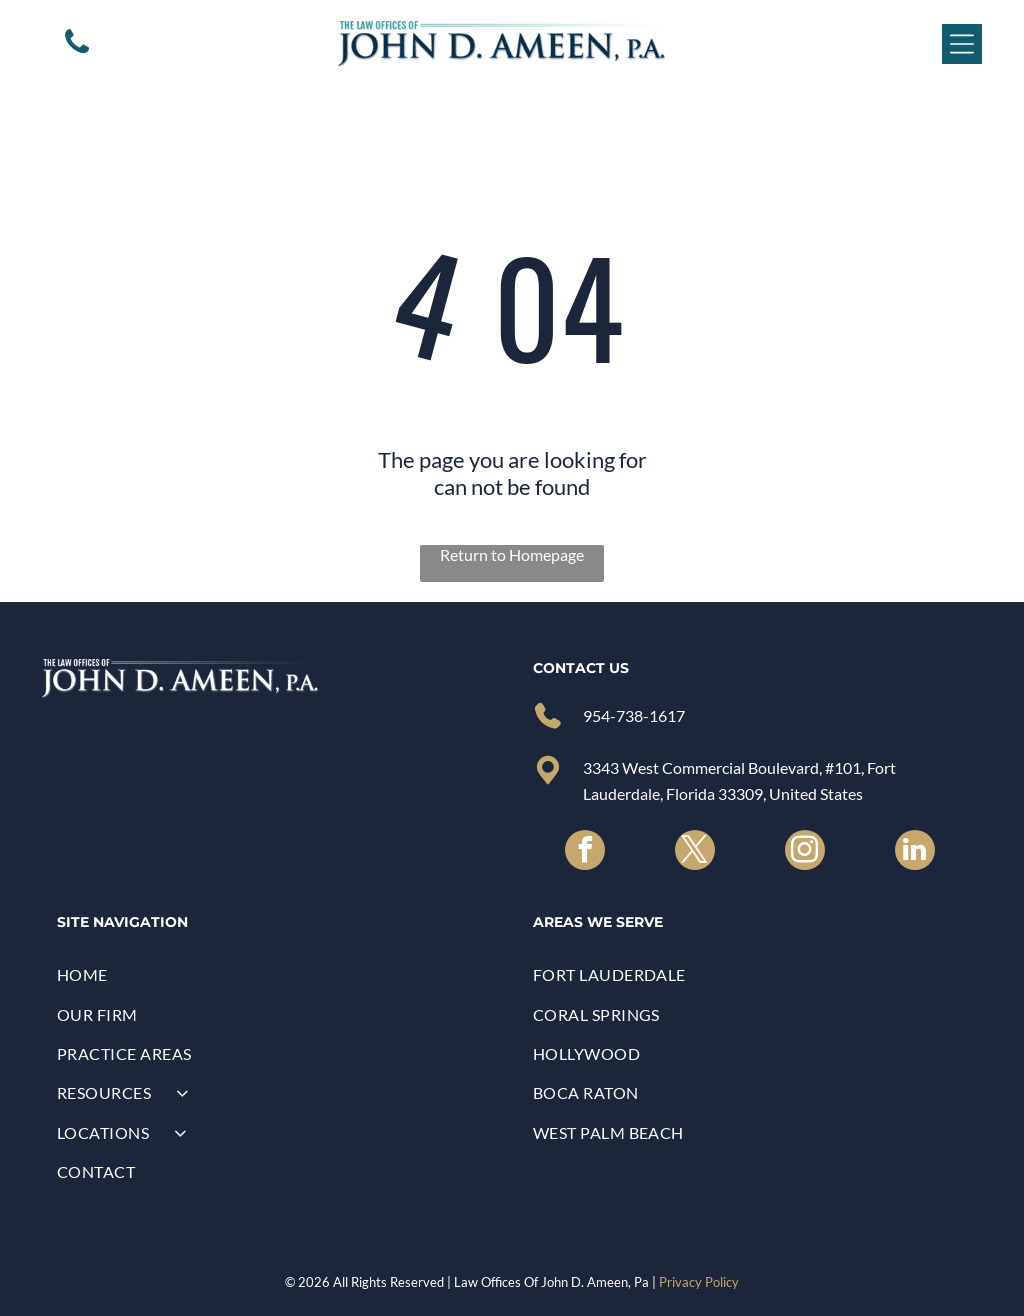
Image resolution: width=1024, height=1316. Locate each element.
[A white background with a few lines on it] (77, 51)
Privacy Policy (699, 1282)
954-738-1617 (634, 715)
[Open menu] (962, 44)
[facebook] (585, 852)
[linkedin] (915, 852)
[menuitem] (274, 974)
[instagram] (805, 852)
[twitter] (695, 852)
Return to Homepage (512, 554)
